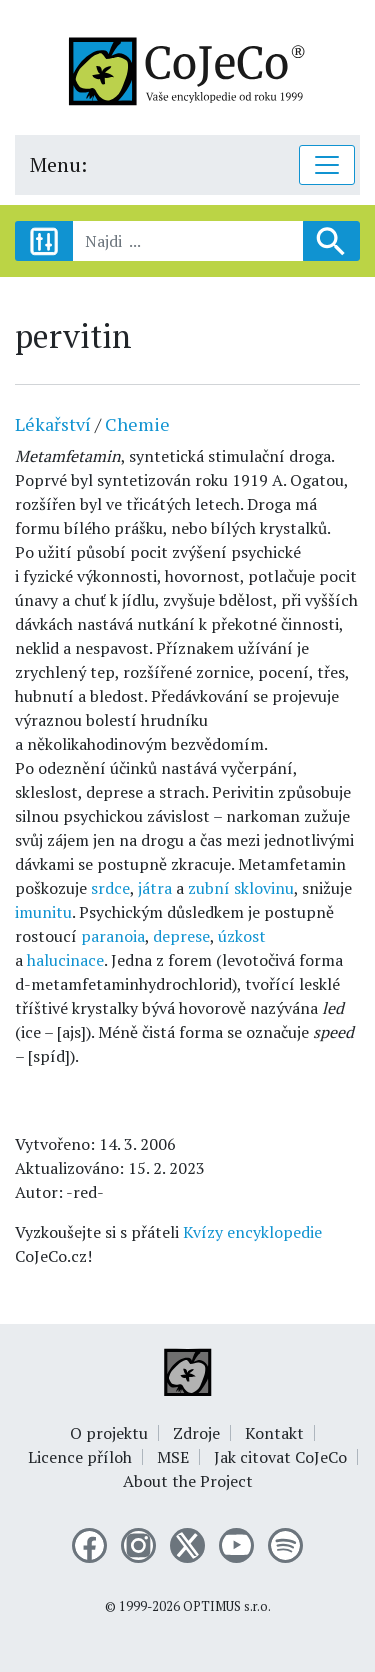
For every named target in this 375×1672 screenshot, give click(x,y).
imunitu (43, 912)
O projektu (109, 1433)
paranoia (113, 936)
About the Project (188, 1481)
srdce (110, 888)
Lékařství (53, 424)
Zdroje (196, 1433)
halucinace (65, 960)
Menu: (58, 164)
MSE (173, 1457)
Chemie (137, 424)
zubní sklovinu (241, 888)
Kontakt (274, 1433)
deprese (181, 936)
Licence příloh (80, 1457)
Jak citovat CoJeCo (280, 1457)
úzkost (242, 936)
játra (155, 888)
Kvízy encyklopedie (252, 1232)
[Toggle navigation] (327, 165)
